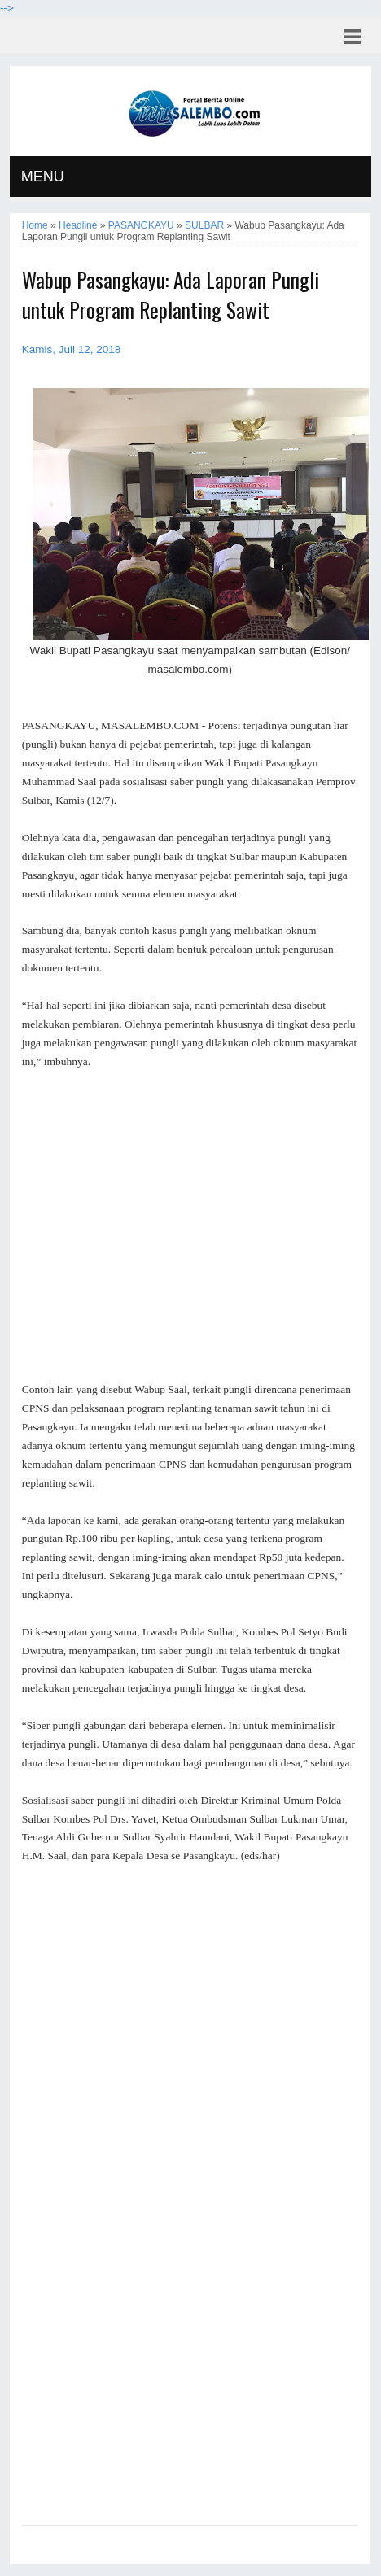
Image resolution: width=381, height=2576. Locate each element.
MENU (42, 176)
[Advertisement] (190, 1226)
